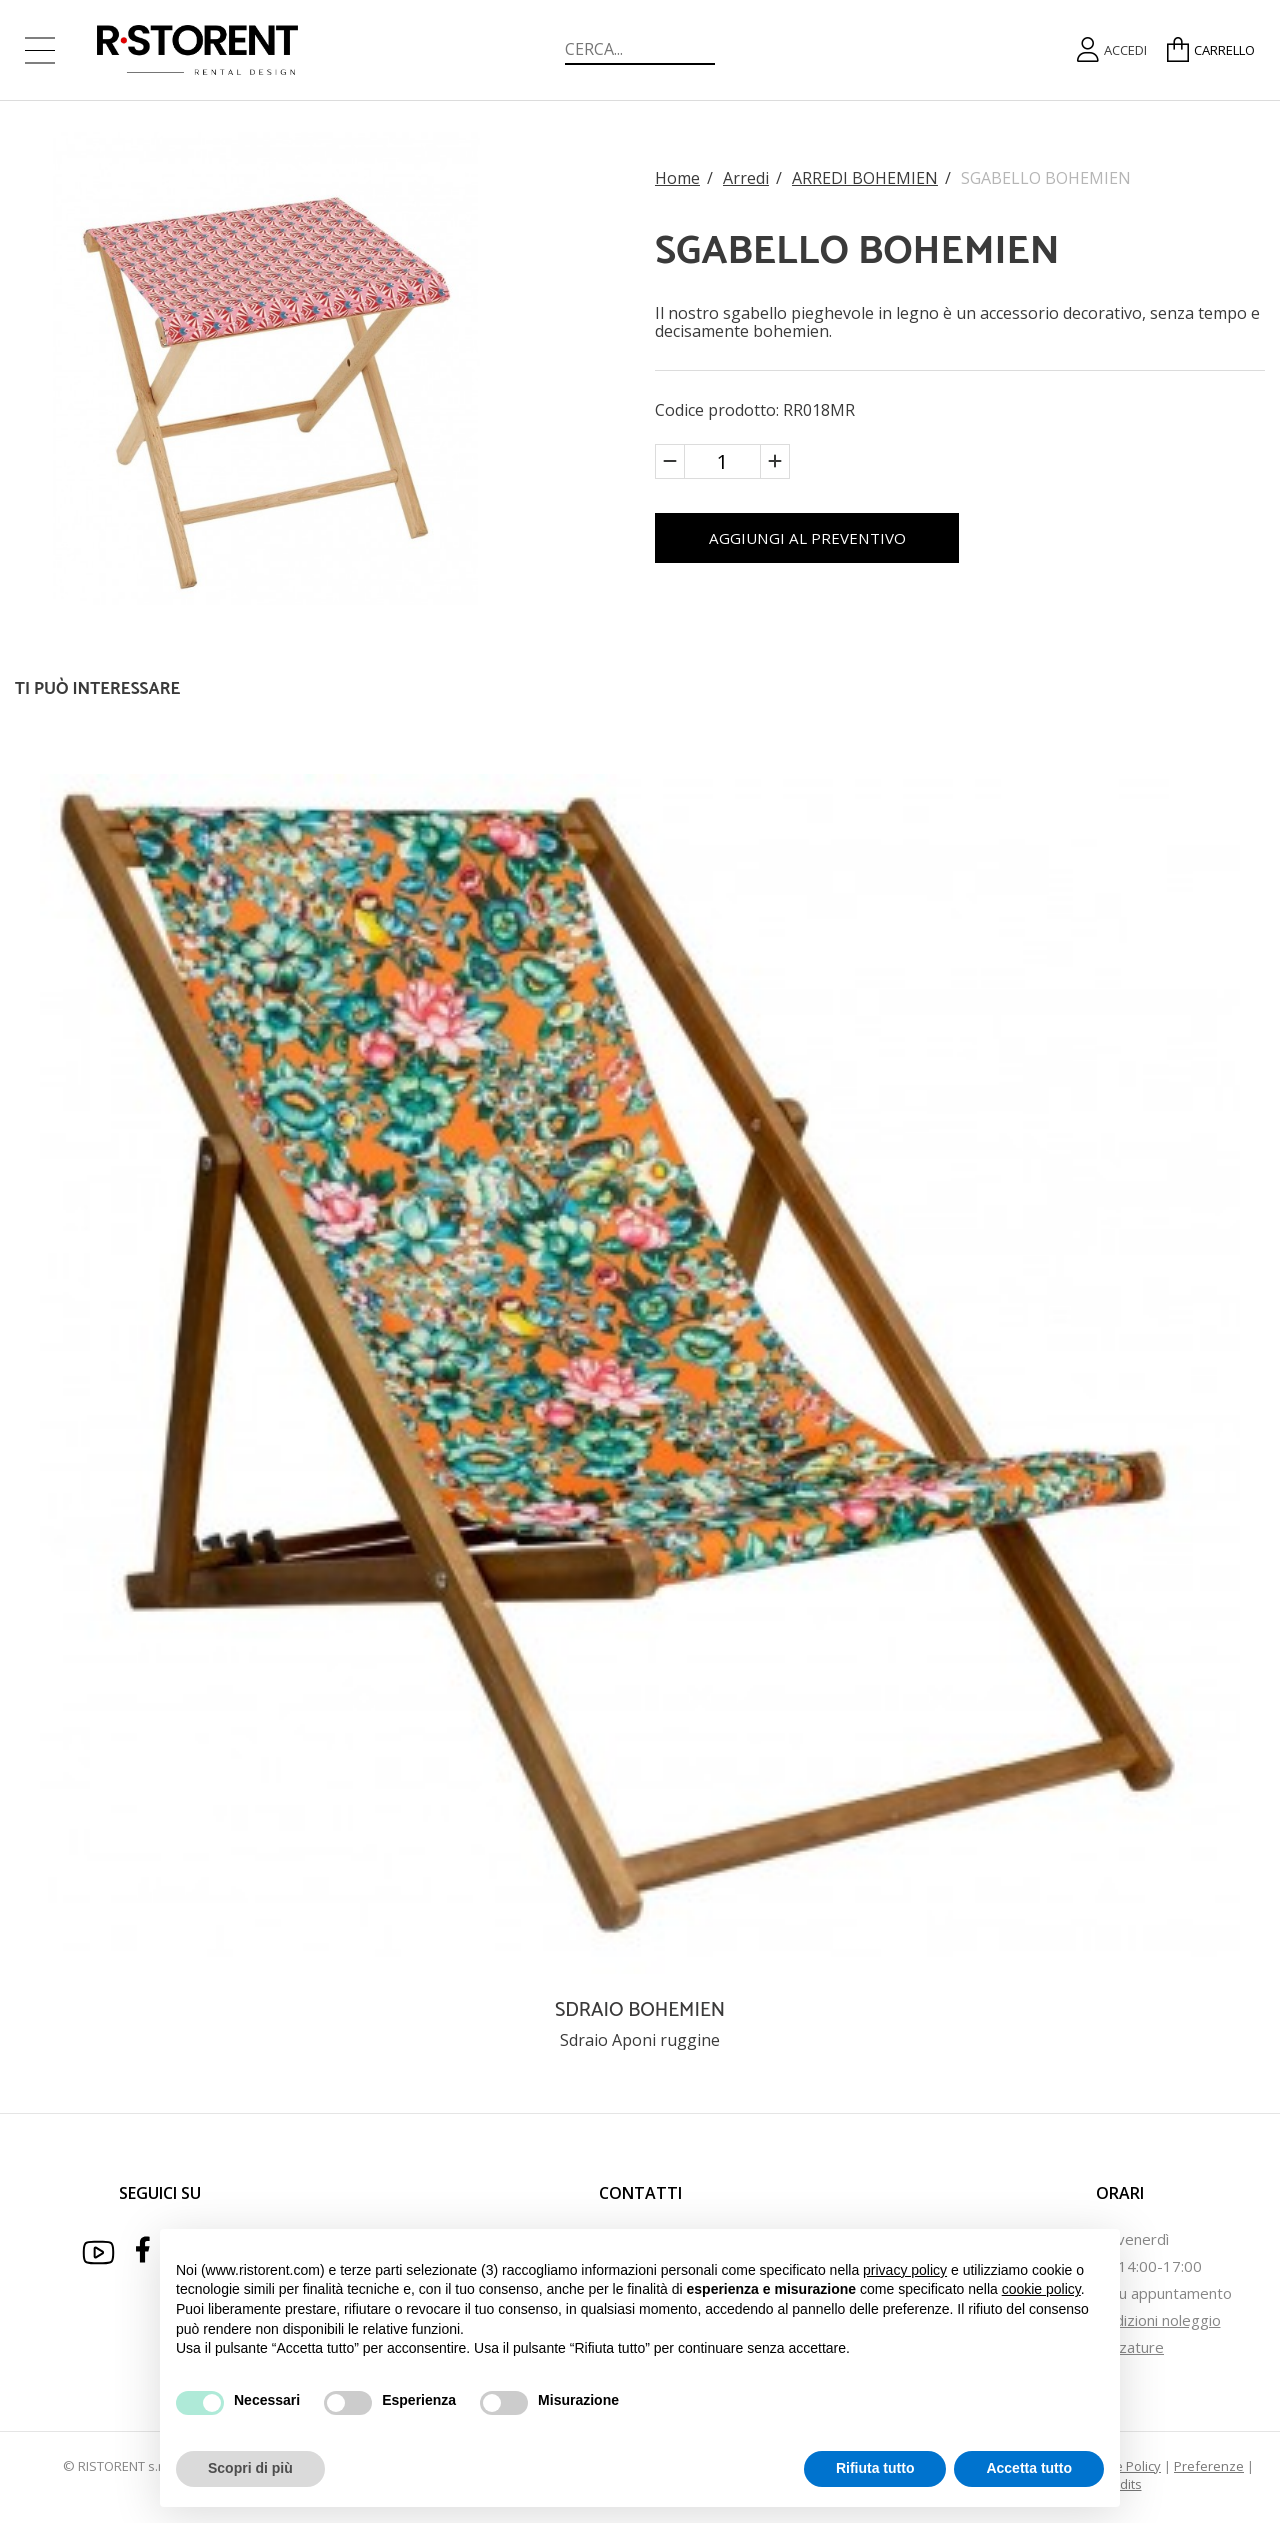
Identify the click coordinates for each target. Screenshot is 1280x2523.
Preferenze (1209, 2466)
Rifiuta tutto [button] (875, 2468)
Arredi (746, 175)
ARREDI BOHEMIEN (865, 175)
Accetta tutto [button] (1029, 2468)
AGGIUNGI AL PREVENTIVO (837, 541)
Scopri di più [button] (250, 2468)
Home (677, 175)
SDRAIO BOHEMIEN (640, 2010)
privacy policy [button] (905, 2270)
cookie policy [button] (1041, 2289)
